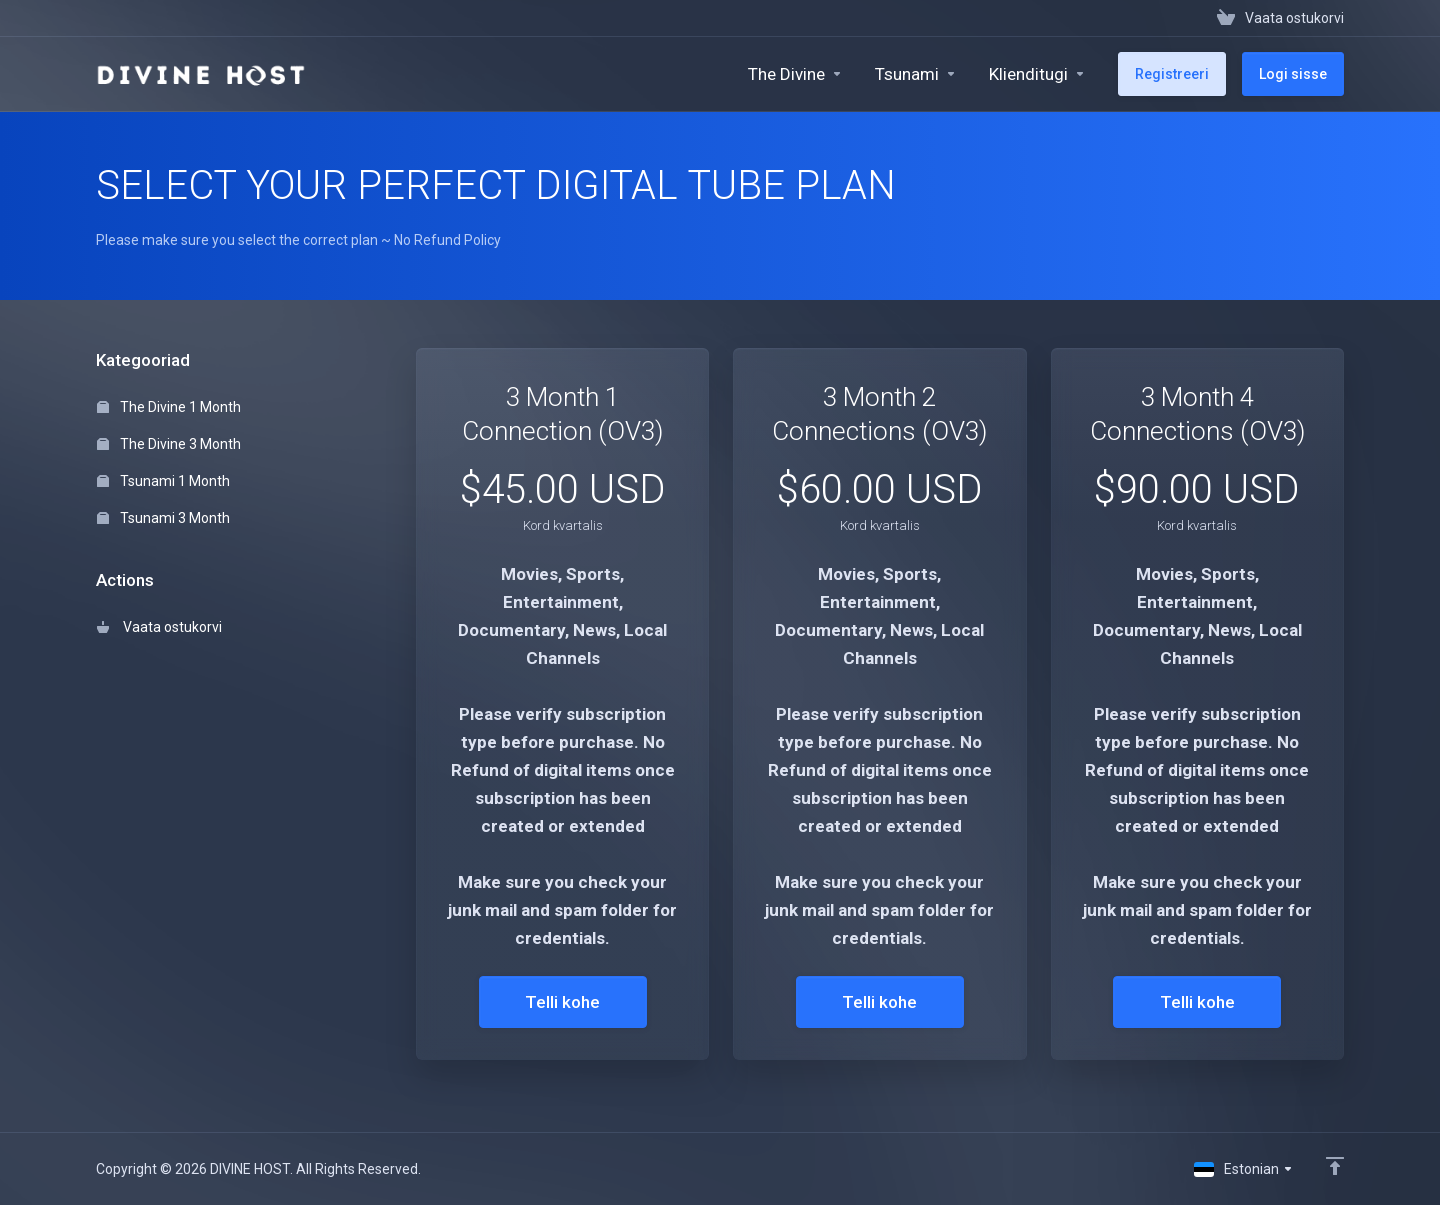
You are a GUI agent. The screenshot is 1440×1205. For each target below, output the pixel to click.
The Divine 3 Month (169, 444)
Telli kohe (562, 1002)
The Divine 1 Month (169, 407)
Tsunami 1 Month (163, 481)
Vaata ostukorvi (159, 627)
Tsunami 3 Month (163, 518)
